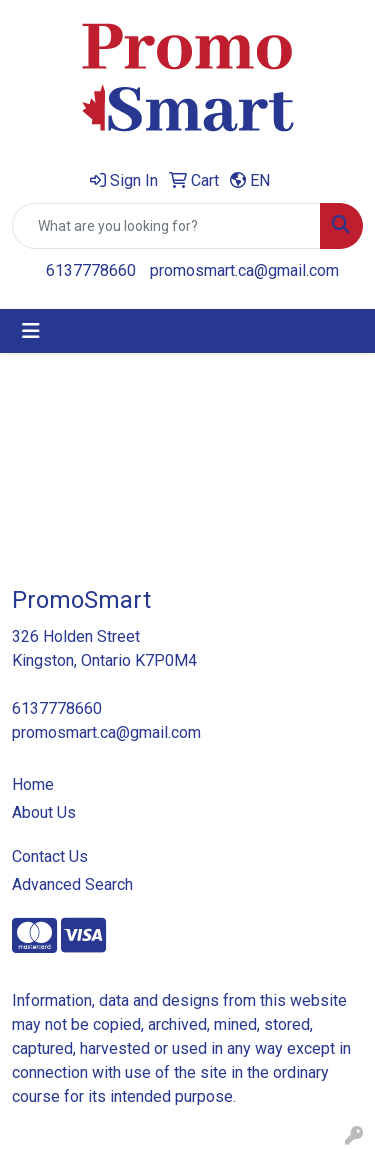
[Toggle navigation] (31, 331)
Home (33, 784)
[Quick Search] (166, 226)
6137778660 (91, 270)
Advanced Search (72, 884)
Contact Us (50, 856)
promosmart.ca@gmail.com (244, 270)
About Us (44, 812)
